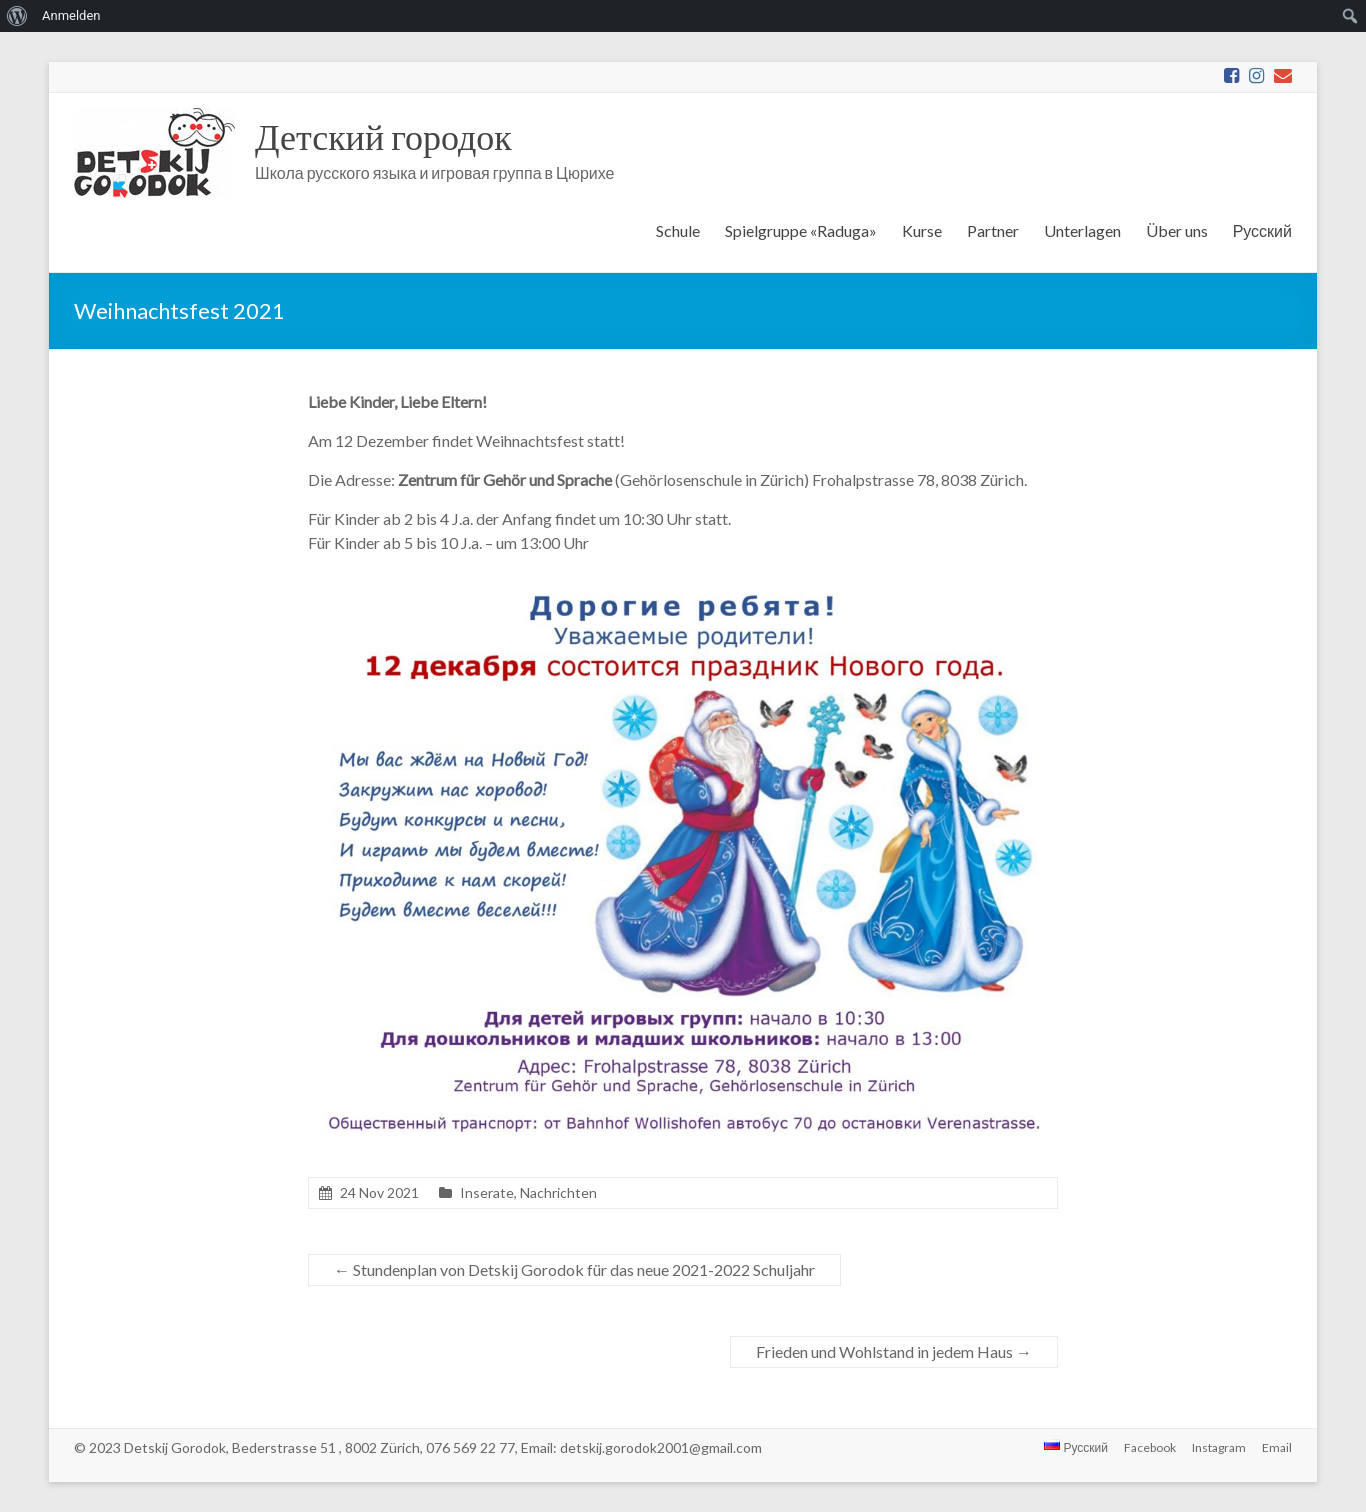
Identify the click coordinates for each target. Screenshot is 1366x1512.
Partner (993, 230)
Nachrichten (558, 1192)
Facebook (1150, 1447)
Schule (678, 230)
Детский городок (383, 136)
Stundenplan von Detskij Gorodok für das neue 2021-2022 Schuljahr (574, 1269)
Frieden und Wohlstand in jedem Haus (894, 1351)
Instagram (1219, 1447)
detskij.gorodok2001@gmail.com (661, 1447)
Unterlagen (1082, 230)
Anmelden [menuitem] (71, 15)
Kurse (922, 230)
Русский (1262, 230)
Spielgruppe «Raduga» (801, 230)
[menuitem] (17, 16)
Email (1277, 1447)
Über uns (1177, 230)
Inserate (487, 1192)
